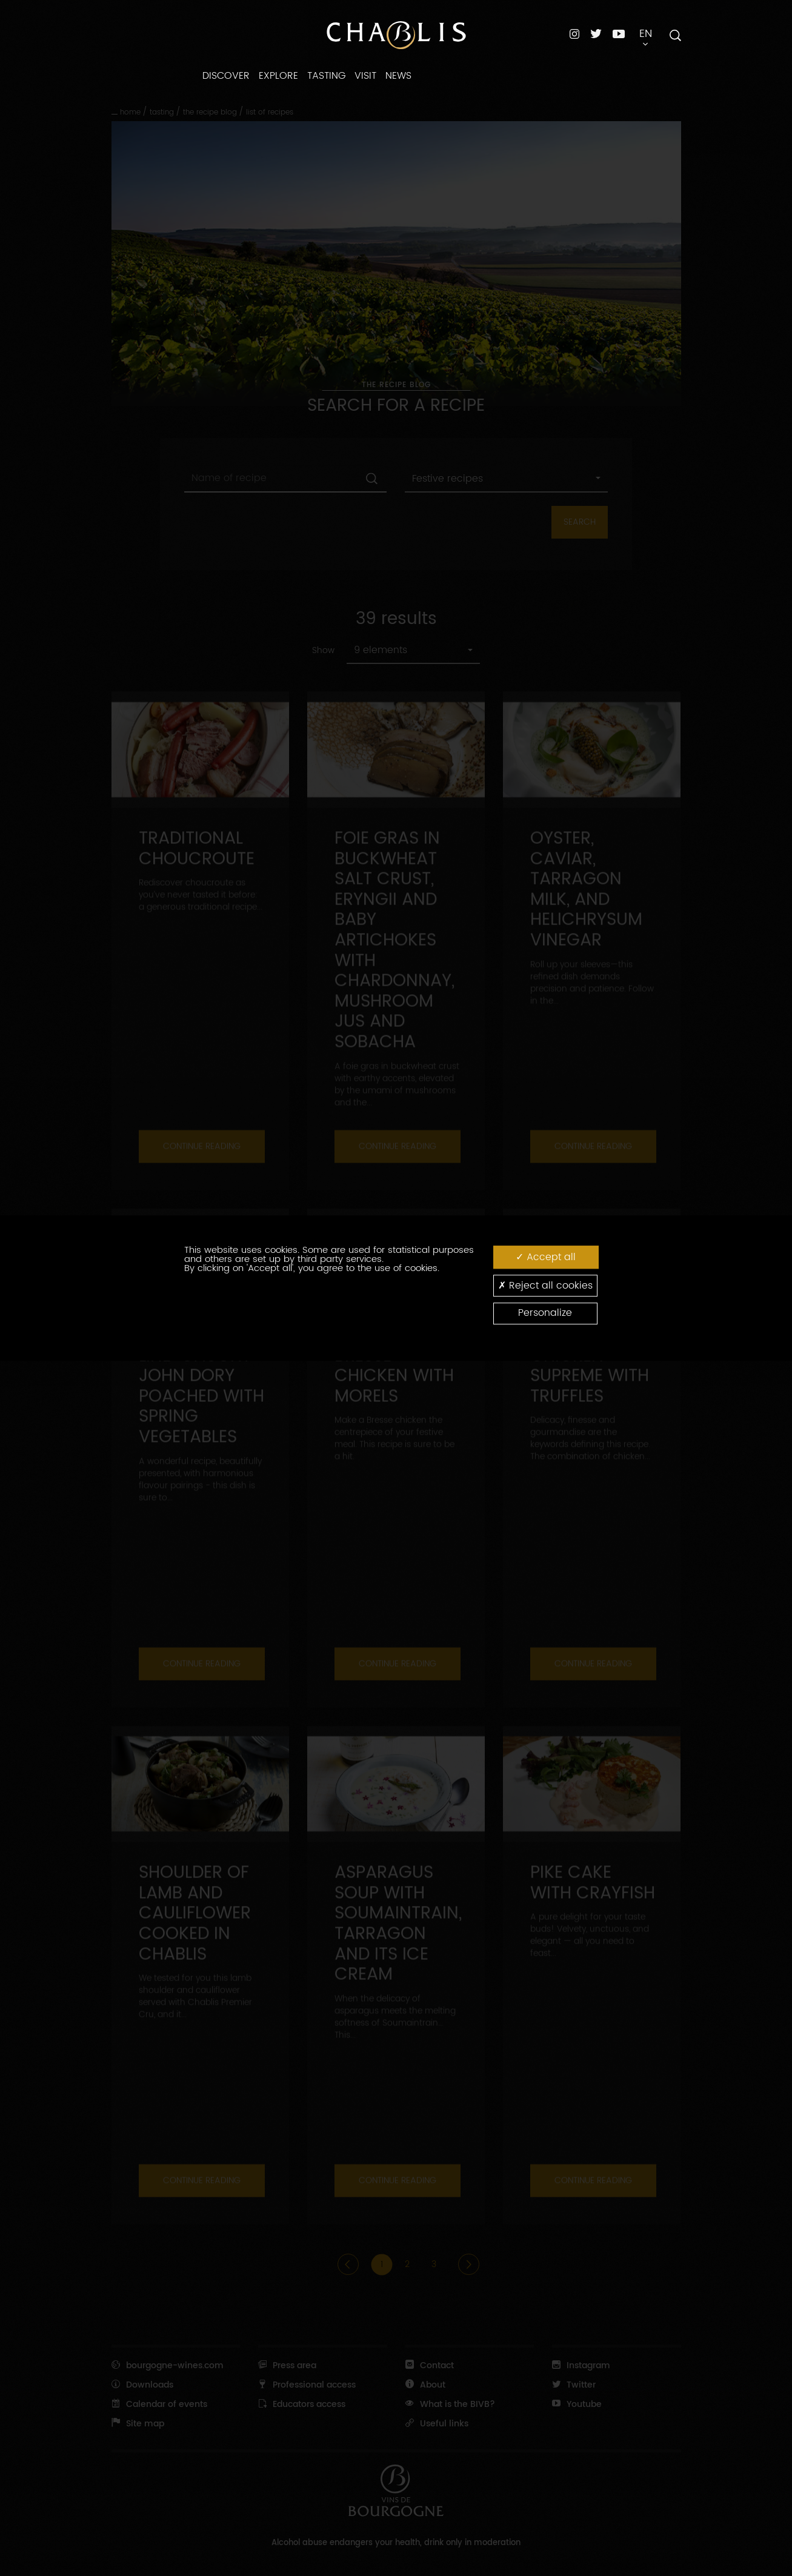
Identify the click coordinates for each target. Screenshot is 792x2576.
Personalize (545, 1313)
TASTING (326, 76)
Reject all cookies (545, 1285)
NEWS (398, 76)
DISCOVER (226, 76)
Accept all (546, 1257)
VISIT (365, 76)
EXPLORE (278, 76)
